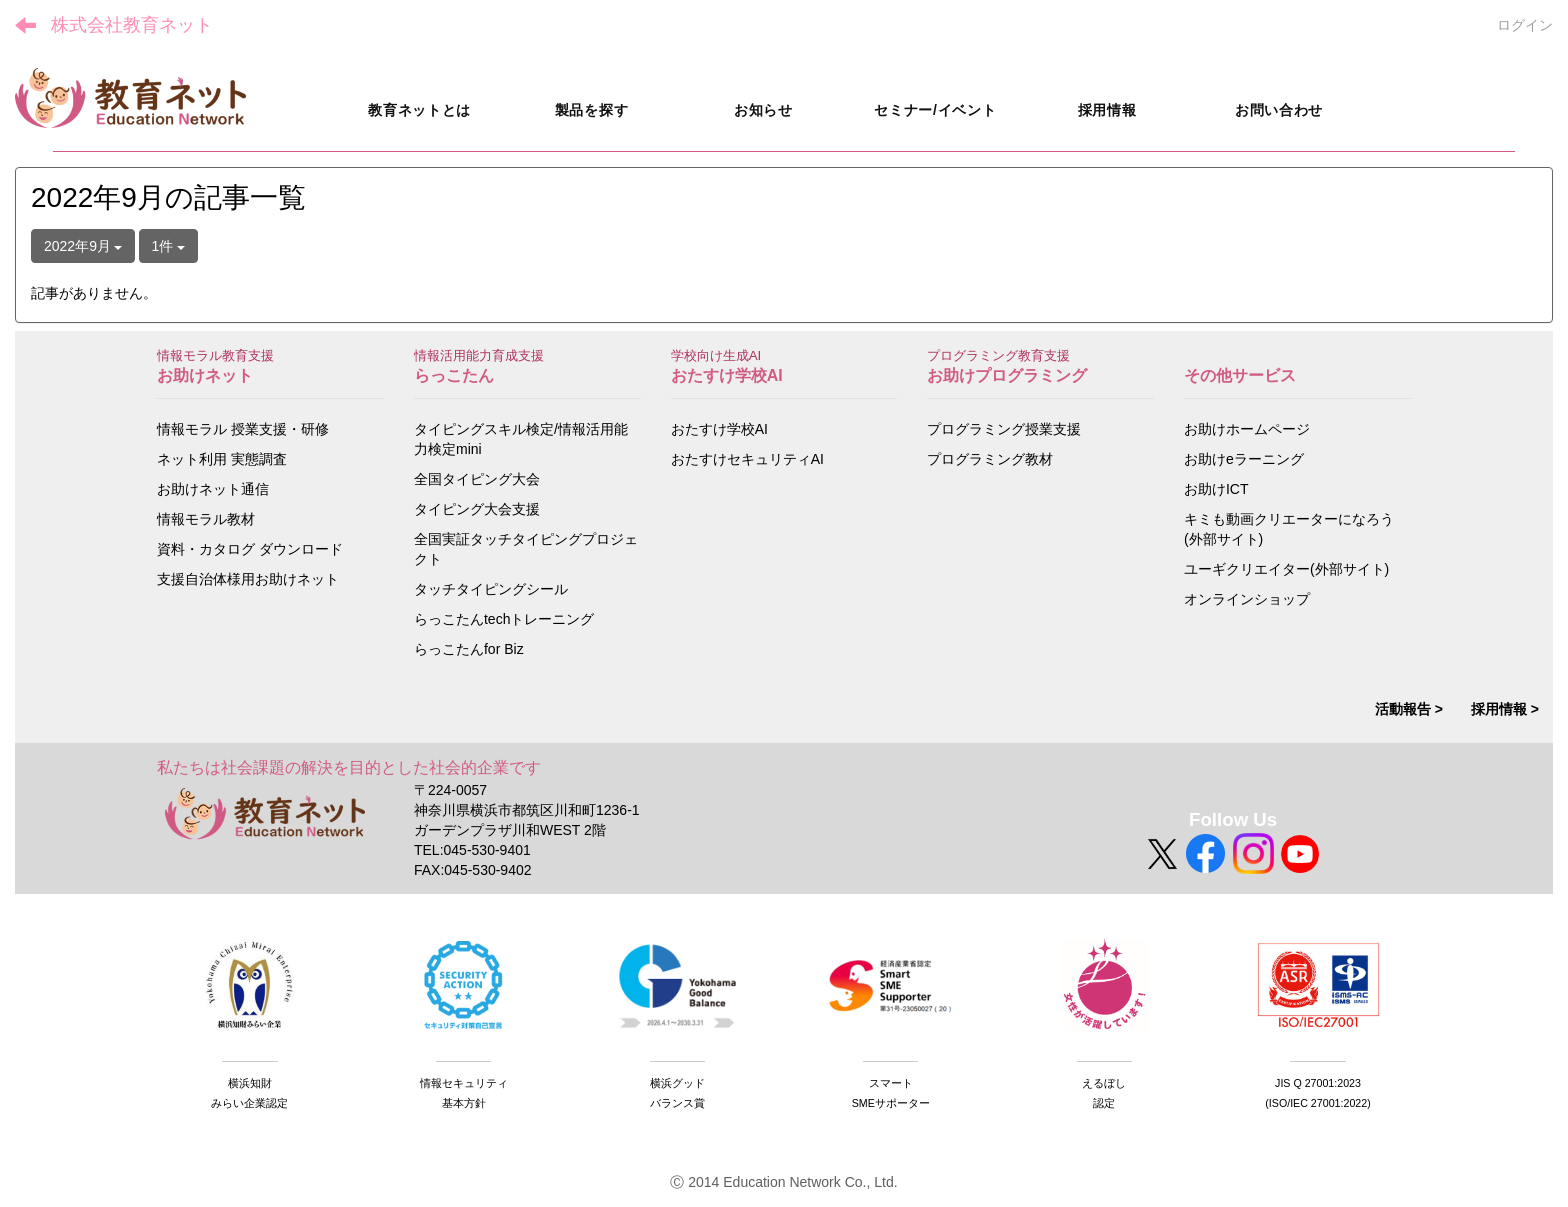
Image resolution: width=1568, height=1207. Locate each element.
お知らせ (763, 110)
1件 (169, 246)
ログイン (1525, 25)
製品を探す (592, 110)
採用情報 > (1505, 709)
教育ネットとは (419, 110)
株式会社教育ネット (132, 25)
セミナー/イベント (935, 110)
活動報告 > (1409, 709)
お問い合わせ (1279, 110)
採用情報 (1107, 110)
